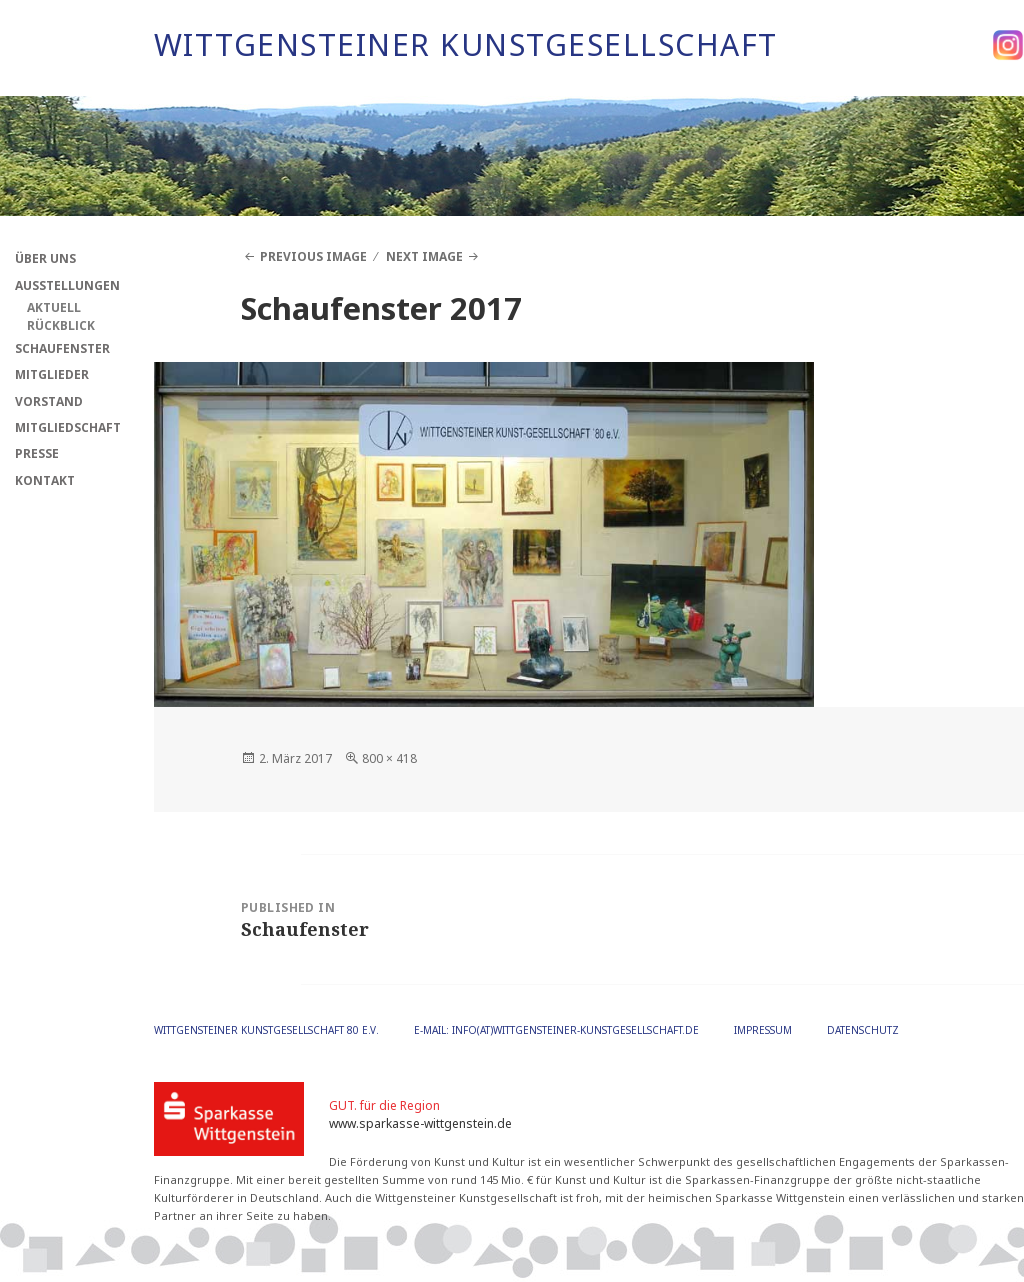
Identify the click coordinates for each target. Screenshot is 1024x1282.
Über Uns (45, 258)
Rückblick (61, 325)
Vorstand (49, 401)
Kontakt (45, 480)
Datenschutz (863, 1030)
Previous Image (313, 256)
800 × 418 (389, 758)
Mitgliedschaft (68, 427)
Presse (37, 453)
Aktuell (54, 307)
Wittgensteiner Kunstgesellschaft (466, 44)
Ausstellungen (67, 285)
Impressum (763, 1030)
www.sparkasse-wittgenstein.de (420, 1123)
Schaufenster (62, 348)
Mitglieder (52, 374)
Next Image (424, 256)
